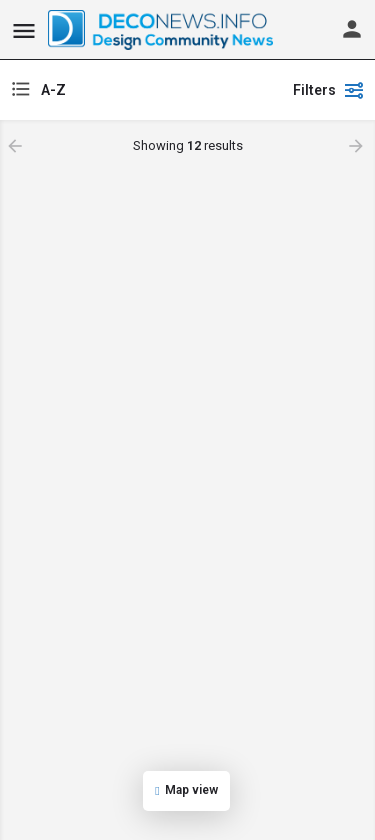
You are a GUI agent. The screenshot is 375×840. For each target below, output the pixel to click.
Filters (329, 90)
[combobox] (143, 90)
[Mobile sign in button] (352, 29)
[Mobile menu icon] (24, 30)
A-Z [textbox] (53, 90)
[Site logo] (163, 30)
